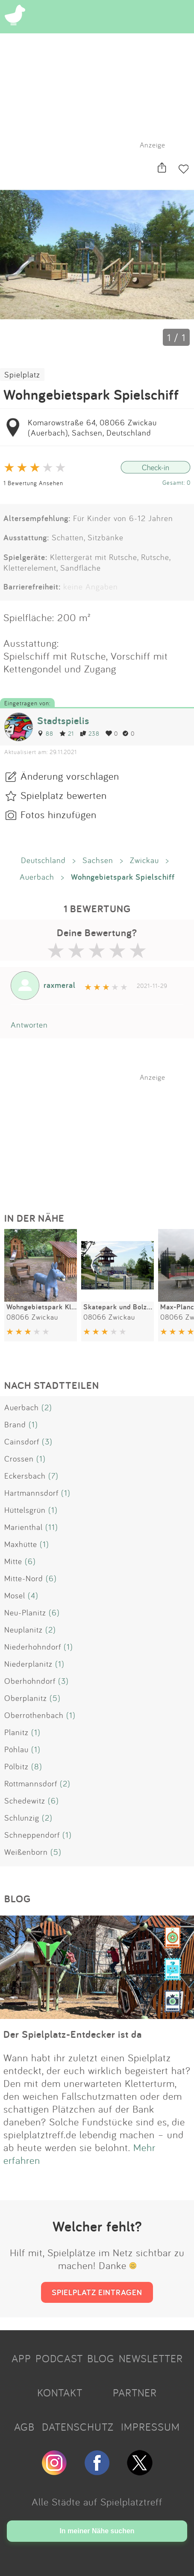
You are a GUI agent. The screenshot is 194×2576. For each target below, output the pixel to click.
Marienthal (23, 1527)
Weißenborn (26, 1852)
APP (21, 2358)
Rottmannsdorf (30, 1783)
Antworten (29, 1025)
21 (66, 733)
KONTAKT (59, 2392)
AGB (24, 2427)
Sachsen (97, 860)
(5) (55, 1698)
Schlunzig (21, 1818)
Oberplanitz (25, 1698)
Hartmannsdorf (31, 1493)
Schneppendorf (32, 1835)
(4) (33, 1595)
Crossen (19, 1458)
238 (90, 733)
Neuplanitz (23, 1629)
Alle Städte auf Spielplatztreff (97, 2501)
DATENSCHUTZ (78, 2427)
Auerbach (37, 877)
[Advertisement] (101, 1135)
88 (45, 733)
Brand (15, 1424)
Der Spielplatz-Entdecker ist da (72, 2034)
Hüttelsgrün (25, 1510)
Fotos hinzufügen (59, 814)
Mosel (14, 1595)
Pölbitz (16, 1766)
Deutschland (43, 860)
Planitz (16, 1732)
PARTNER (135, 2392)
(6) (30, 1561)
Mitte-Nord (23, 1578)
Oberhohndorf (30, 1681)
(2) (46, 1407)
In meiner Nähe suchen (96, 2531)
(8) (36, 1766)
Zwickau (144, 860)
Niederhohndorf (32, 1647)
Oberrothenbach (34, 1715)
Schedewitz (24, 1800)
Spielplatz (22, 374)
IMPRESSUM (150, 2427)
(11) (51, 1527)
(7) (53, 1476)
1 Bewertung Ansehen (33, 483)
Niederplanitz (28, 1664)
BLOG (101, 2358)
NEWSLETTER (151, 2358)
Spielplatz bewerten (64, 795)
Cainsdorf (21, 1441)
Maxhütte (20, 1544)
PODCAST (59, 2358)
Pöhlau (16, 1749)
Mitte (13, 1561)
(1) (33, 1424)
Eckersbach (25, 1476)
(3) (47, 1441)
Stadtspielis (63, 720)
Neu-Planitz (25, 1612)
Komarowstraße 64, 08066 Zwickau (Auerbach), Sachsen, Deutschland (92, 427)
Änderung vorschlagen (70, 775)
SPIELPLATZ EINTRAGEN (97, 2292)
